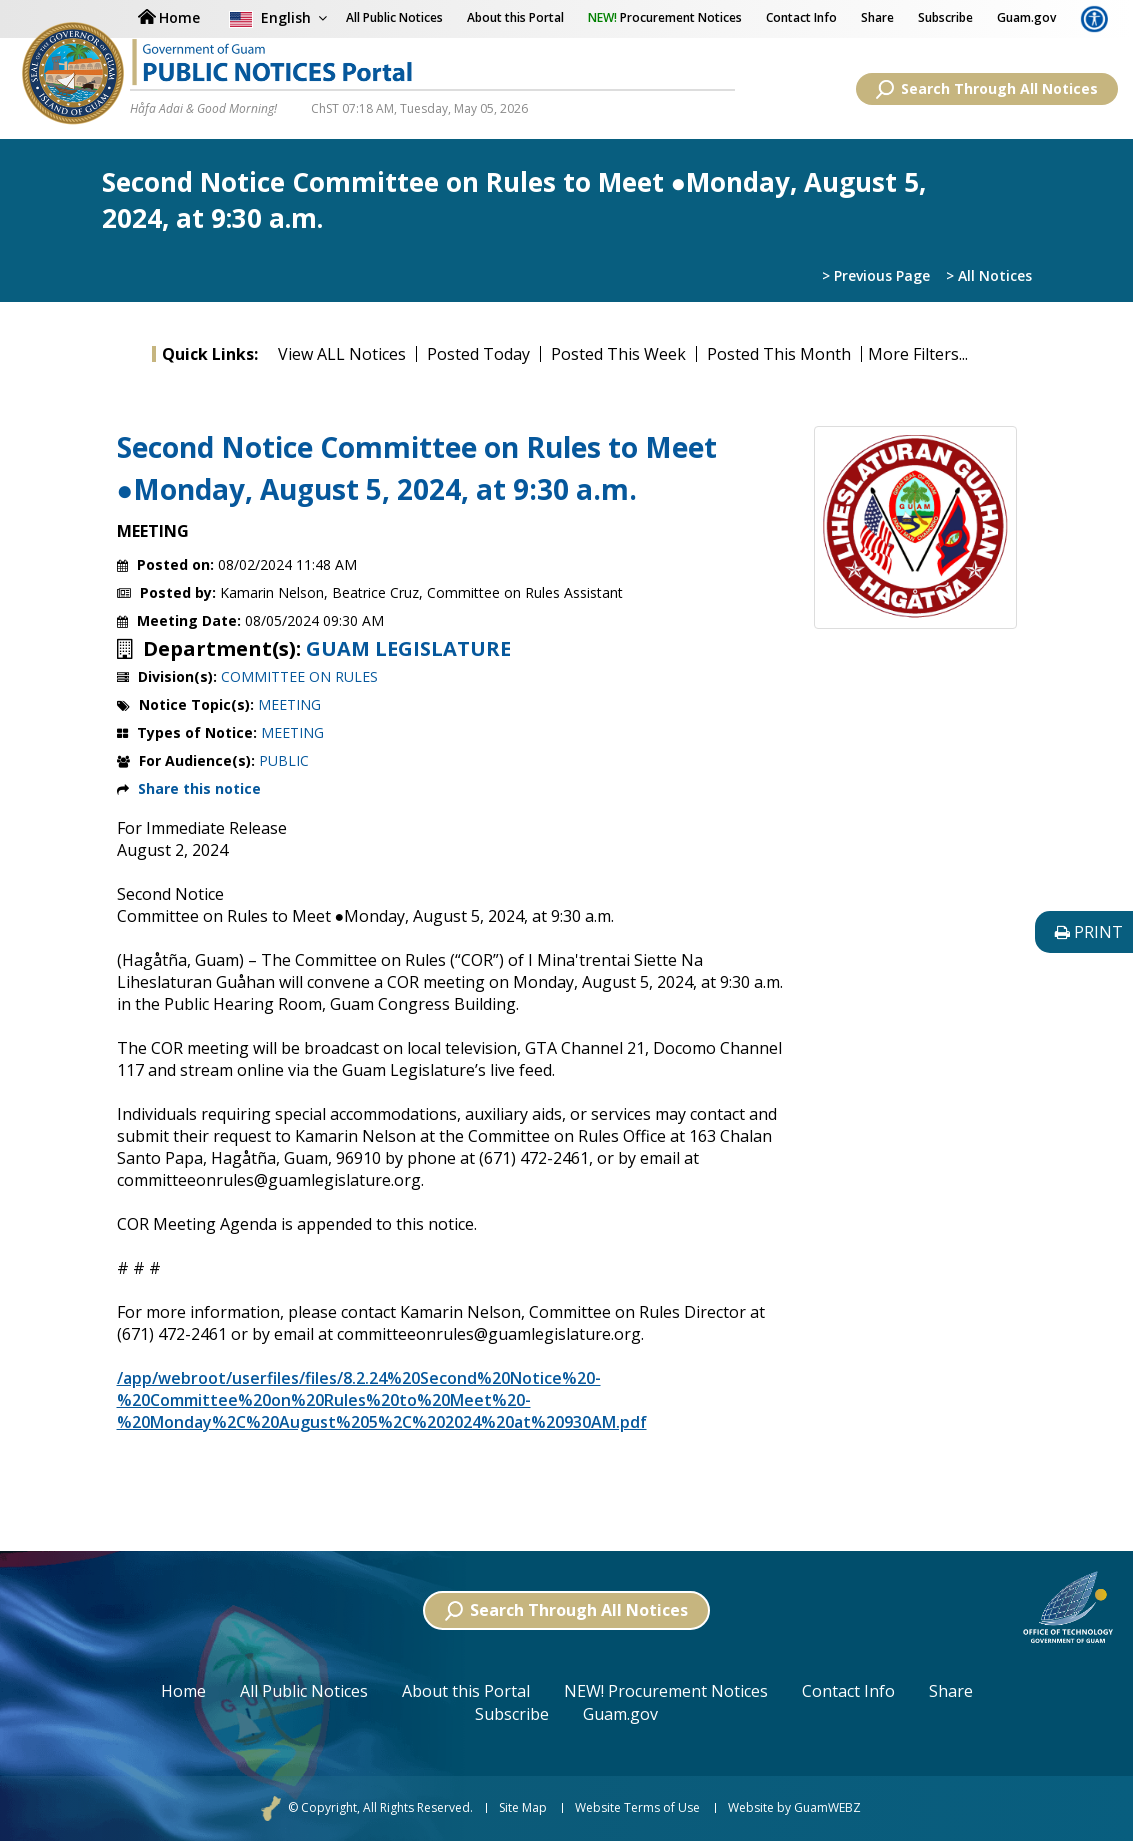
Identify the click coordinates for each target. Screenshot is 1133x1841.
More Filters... (918, 354)
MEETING (289, 704)
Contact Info (801, 17)
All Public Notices (304, 1691)
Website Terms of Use (637, 1808)
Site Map (523, 1808)
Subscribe (945, 17)
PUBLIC (284, 760)
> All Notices (989, 275)
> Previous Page (876, 275)
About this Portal (515, 17)
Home (183, 1691)
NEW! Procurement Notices (666, 1691)
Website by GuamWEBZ (794, 1808)
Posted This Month (779, 354)
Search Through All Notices (987, 89)
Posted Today (478, 354)
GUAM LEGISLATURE (408, 649)
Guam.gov (1026, 17)
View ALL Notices (342, 354)
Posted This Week (618, 354)
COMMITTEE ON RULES (299, 676)
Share (877, 17)
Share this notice (199, 788)
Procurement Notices (665, 17)
